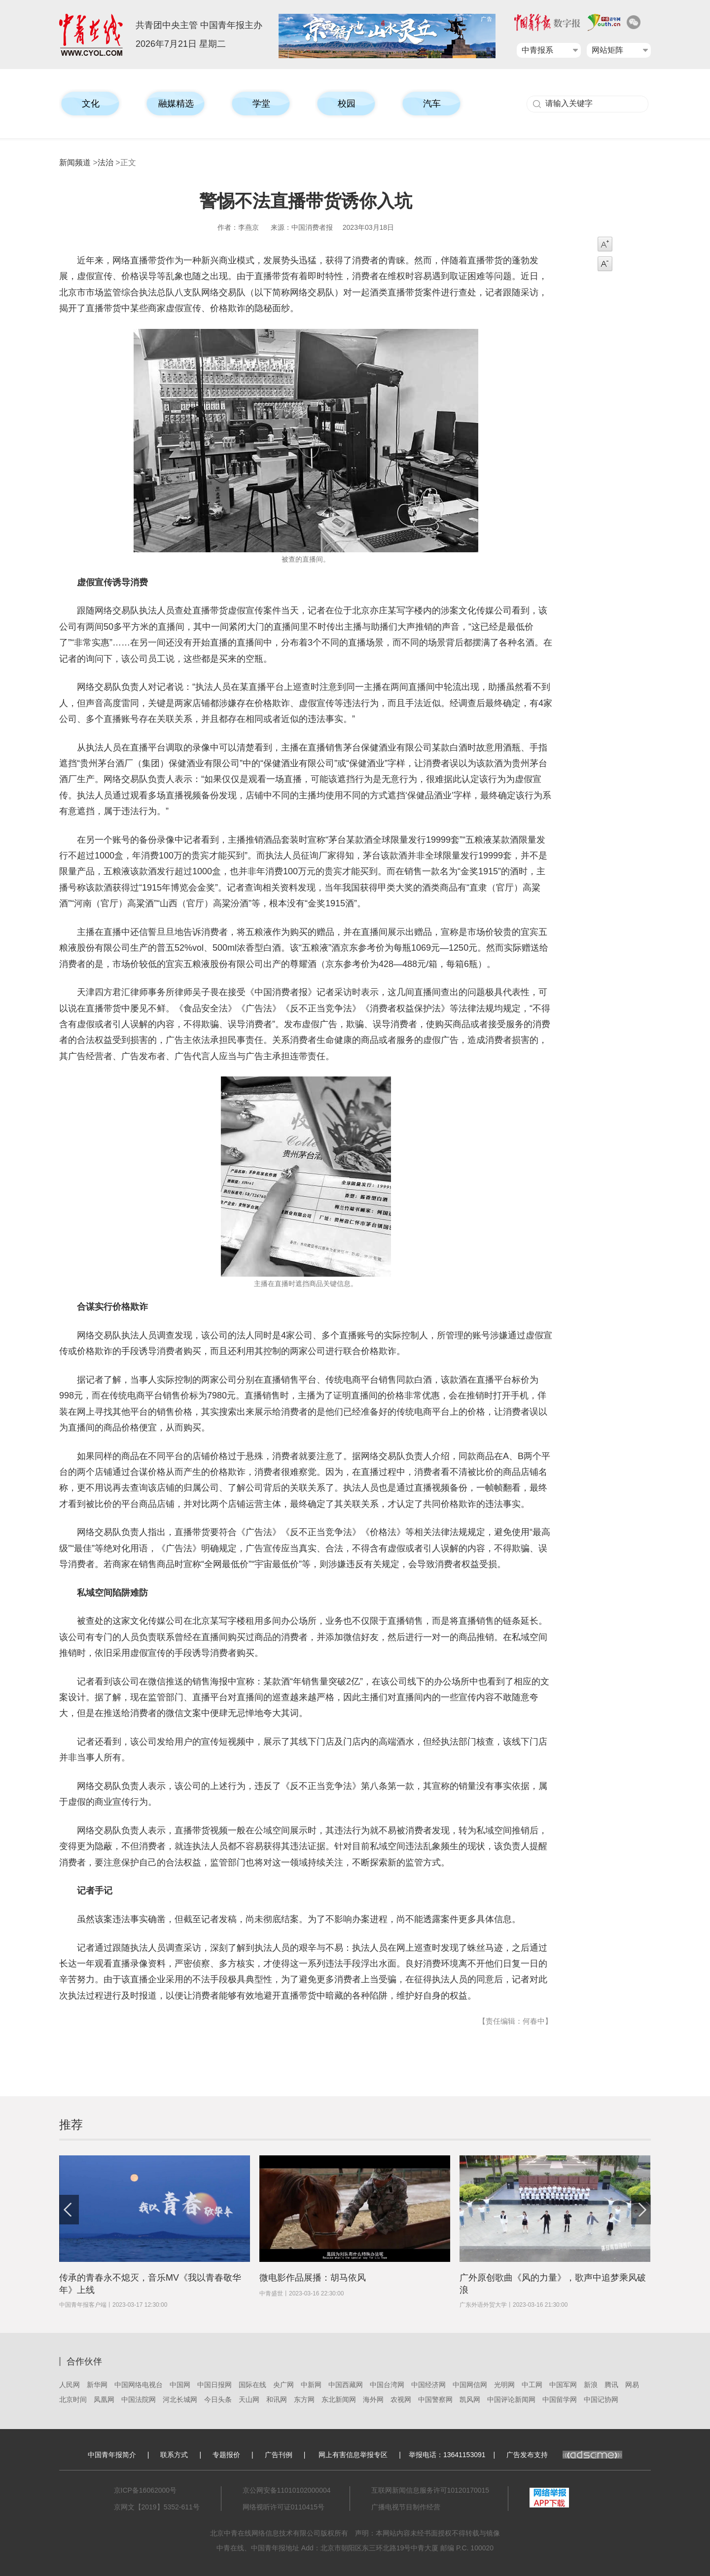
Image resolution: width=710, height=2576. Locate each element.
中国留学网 (559, 2399)
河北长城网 (180, 2399)
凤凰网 (104, 2399)
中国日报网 (214, 2385)
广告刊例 (278, 2455)
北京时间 (73, 2399)
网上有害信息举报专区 (353, 2455)
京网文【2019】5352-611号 (157, 2507)
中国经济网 (428, 2385)
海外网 (373, 2399)
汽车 (432, 103)
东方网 (304, 2399)
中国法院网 (138, 2399)
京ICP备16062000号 (145, 2490)
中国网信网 (470, 2385)
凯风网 (470, 2399)
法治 (105, 162)
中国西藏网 (345, 2385)
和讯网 (276, 2399)
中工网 (532, 2385)
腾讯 (611, 2385)
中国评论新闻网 (511, 2399)
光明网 (504, 2385)
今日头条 (218, 2399)
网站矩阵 (607, 50)
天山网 (249, 2399)
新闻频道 (75, 162)
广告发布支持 (564, 2455)
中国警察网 (435, 2399)
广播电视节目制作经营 (405, 2507)
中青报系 (537, 50)
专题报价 (226, 2455)
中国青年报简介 (112, 2455)
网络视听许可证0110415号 (284, 2507)
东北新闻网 (338, 2399)
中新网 (311, 2385)
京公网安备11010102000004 (287, 2490)
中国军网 (563, 2385)
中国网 (180, 2385)
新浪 (591, 2385)
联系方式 (174, 2455)
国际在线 (252, 2385)
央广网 (283, 2385)
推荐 (71, 2124)
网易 (632, 2385)
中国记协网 (601, 2399)
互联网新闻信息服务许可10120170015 (430, 2490)
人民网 (69, 2385)
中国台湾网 (387, 2385)
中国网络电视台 (138, 2385)
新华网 (97, 2385)
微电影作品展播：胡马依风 (312, 2278)
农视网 (400, 2399)
